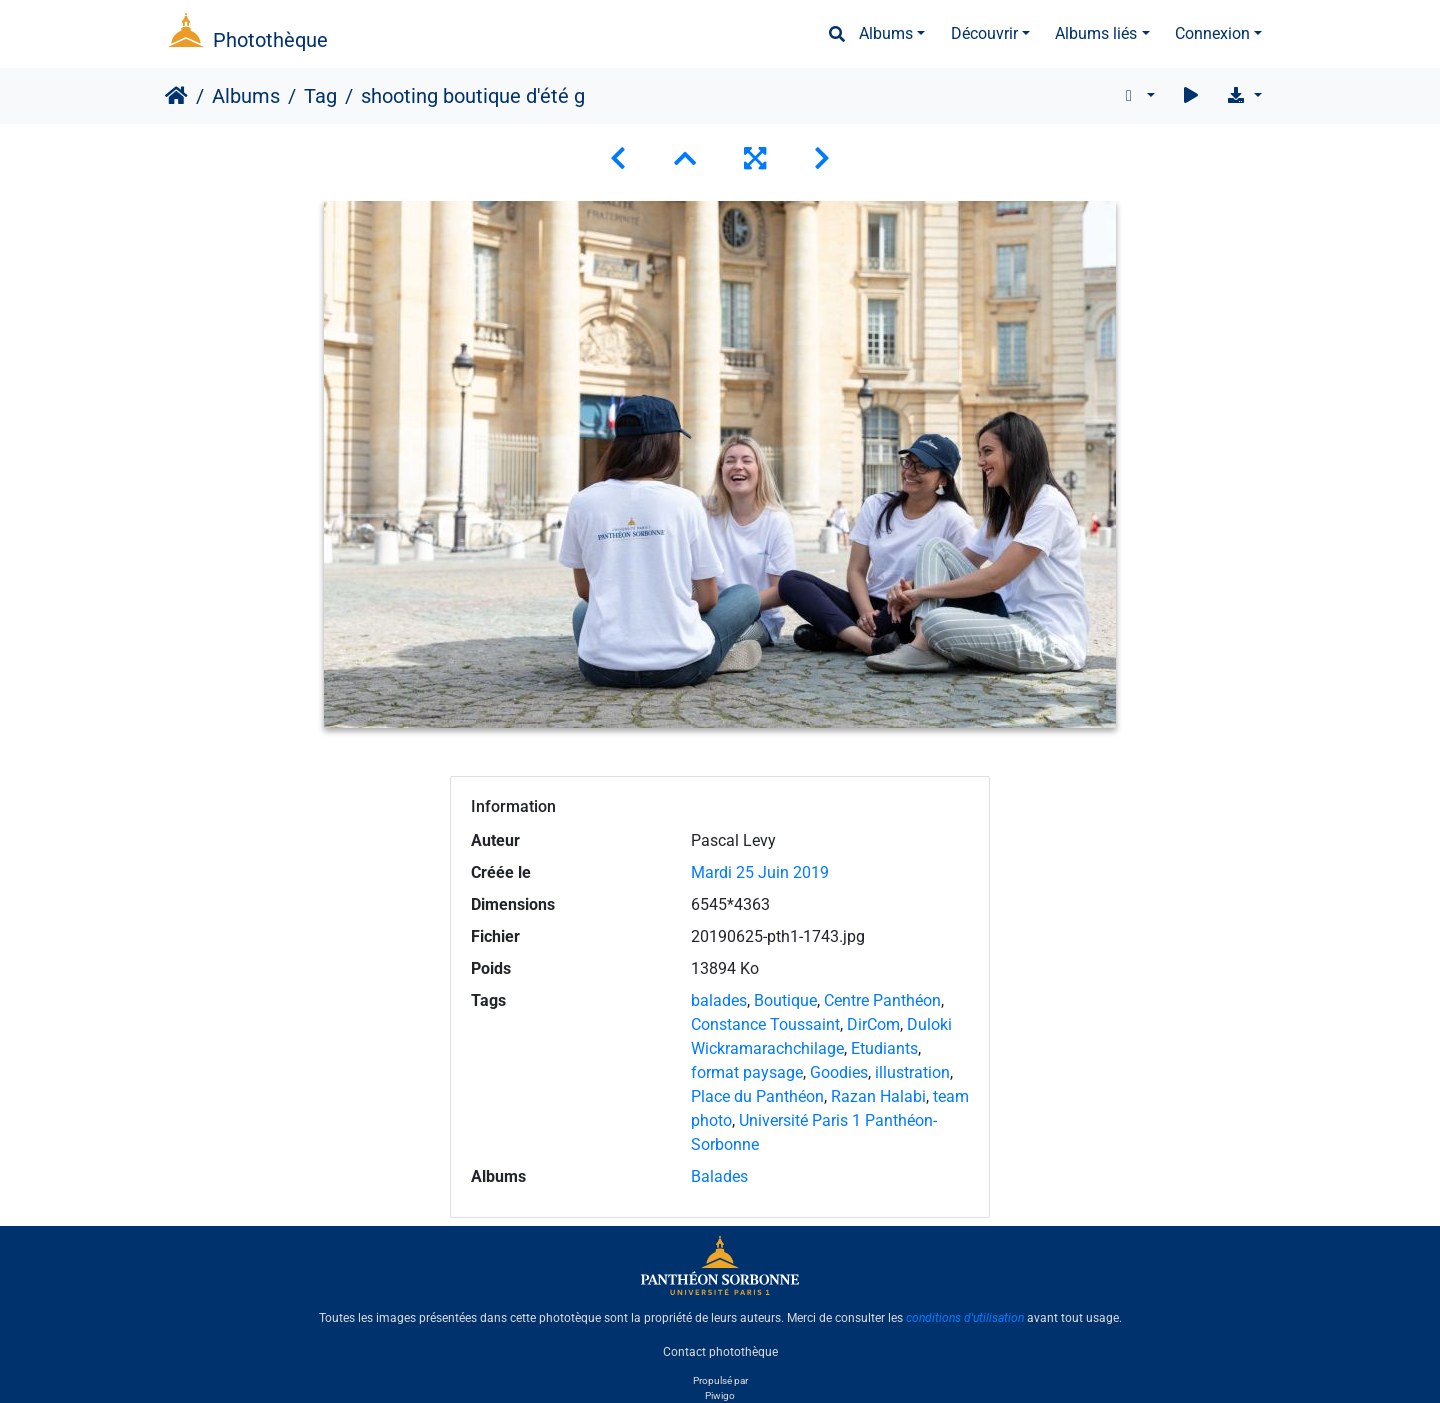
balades (719, 1000)
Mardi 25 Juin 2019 (760, 872)
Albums (886, 33)
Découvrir (984, 33)
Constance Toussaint (765, 1024)
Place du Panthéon (757, 1096)
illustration (912, 1072)
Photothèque (270, 40)
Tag (320, 96)
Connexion (1212, 33)
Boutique (785, 1000)
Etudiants (884, 1048)
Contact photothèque (720, 1352)
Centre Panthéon (882, 1000)
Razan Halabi (878, 1096)
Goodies (839, 1072)
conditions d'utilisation (965, 1318)
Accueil (176, 96)
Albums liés (1096, 33)
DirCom (873, 1024)
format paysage (747, 1072)
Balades (719, 1176)
